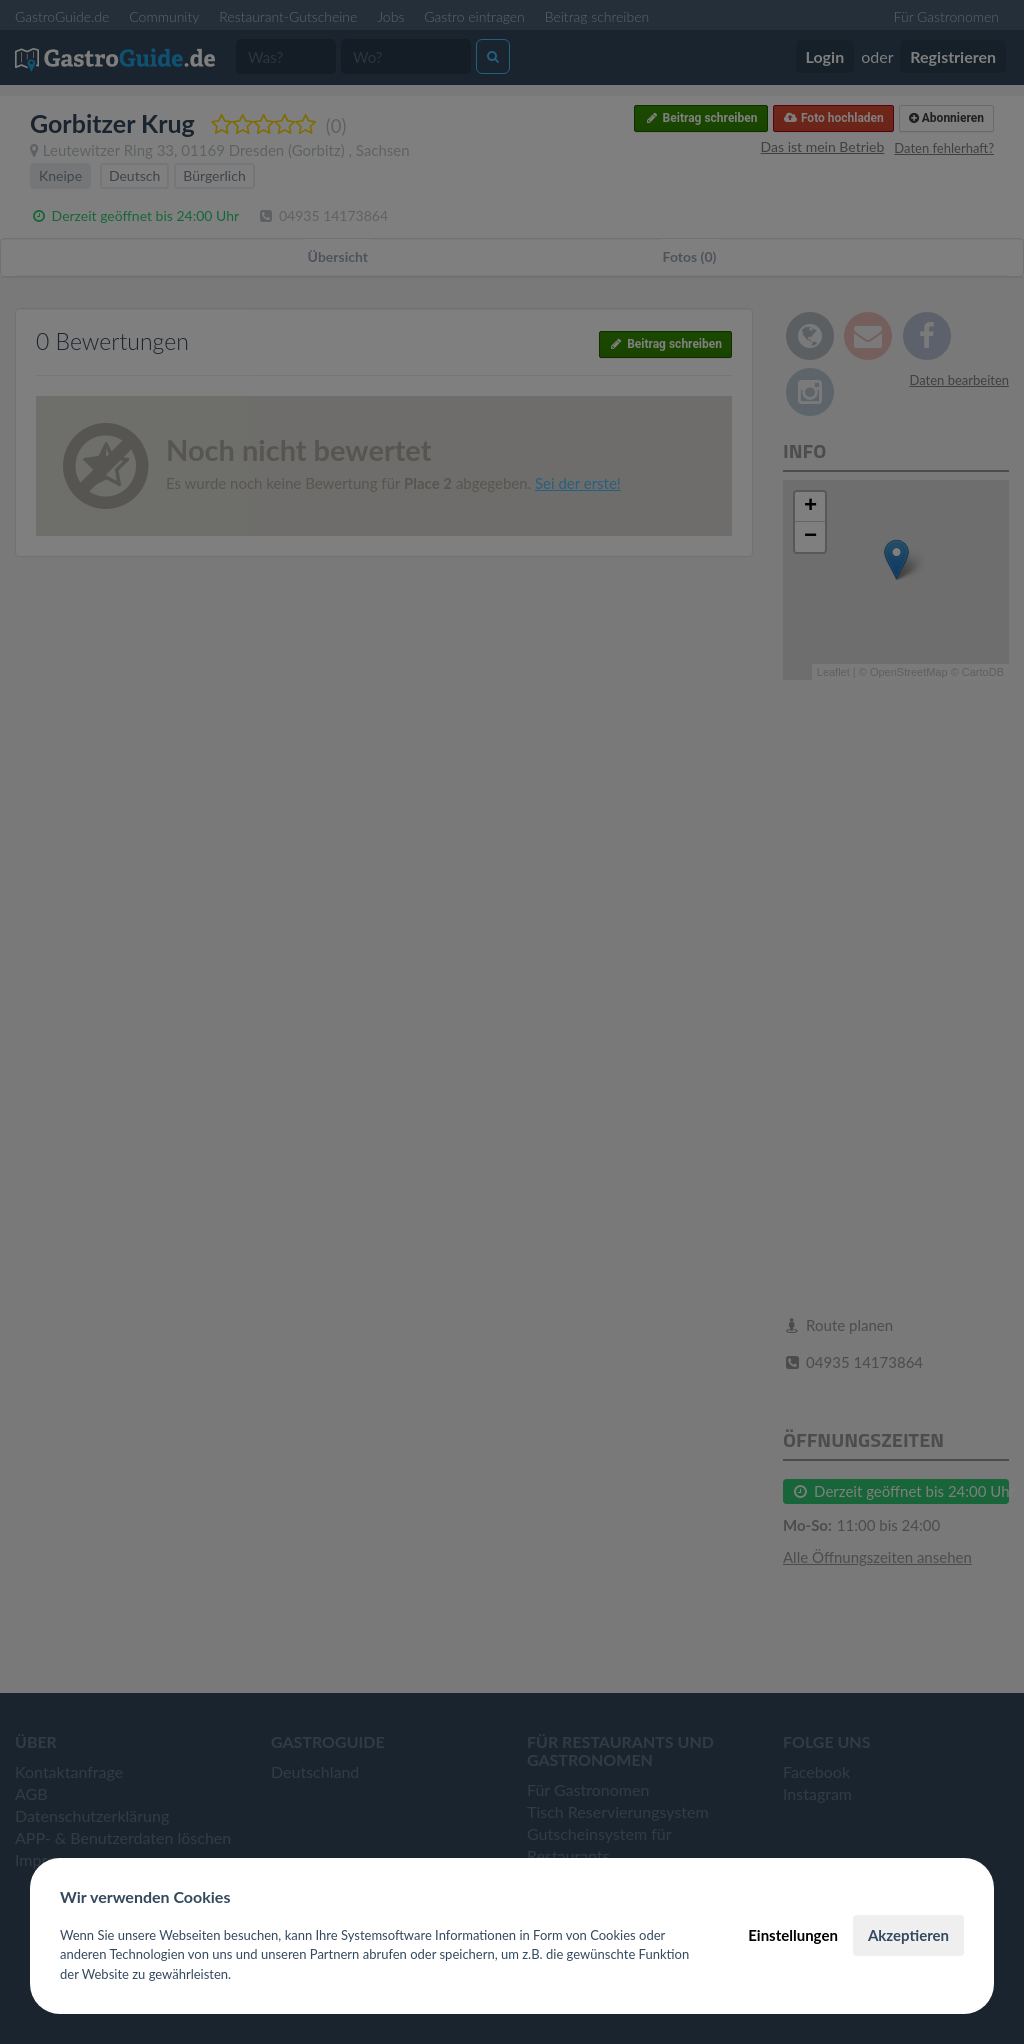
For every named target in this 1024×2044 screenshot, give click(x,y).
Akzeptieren (908, 1935)
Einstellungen (793, 1935)
